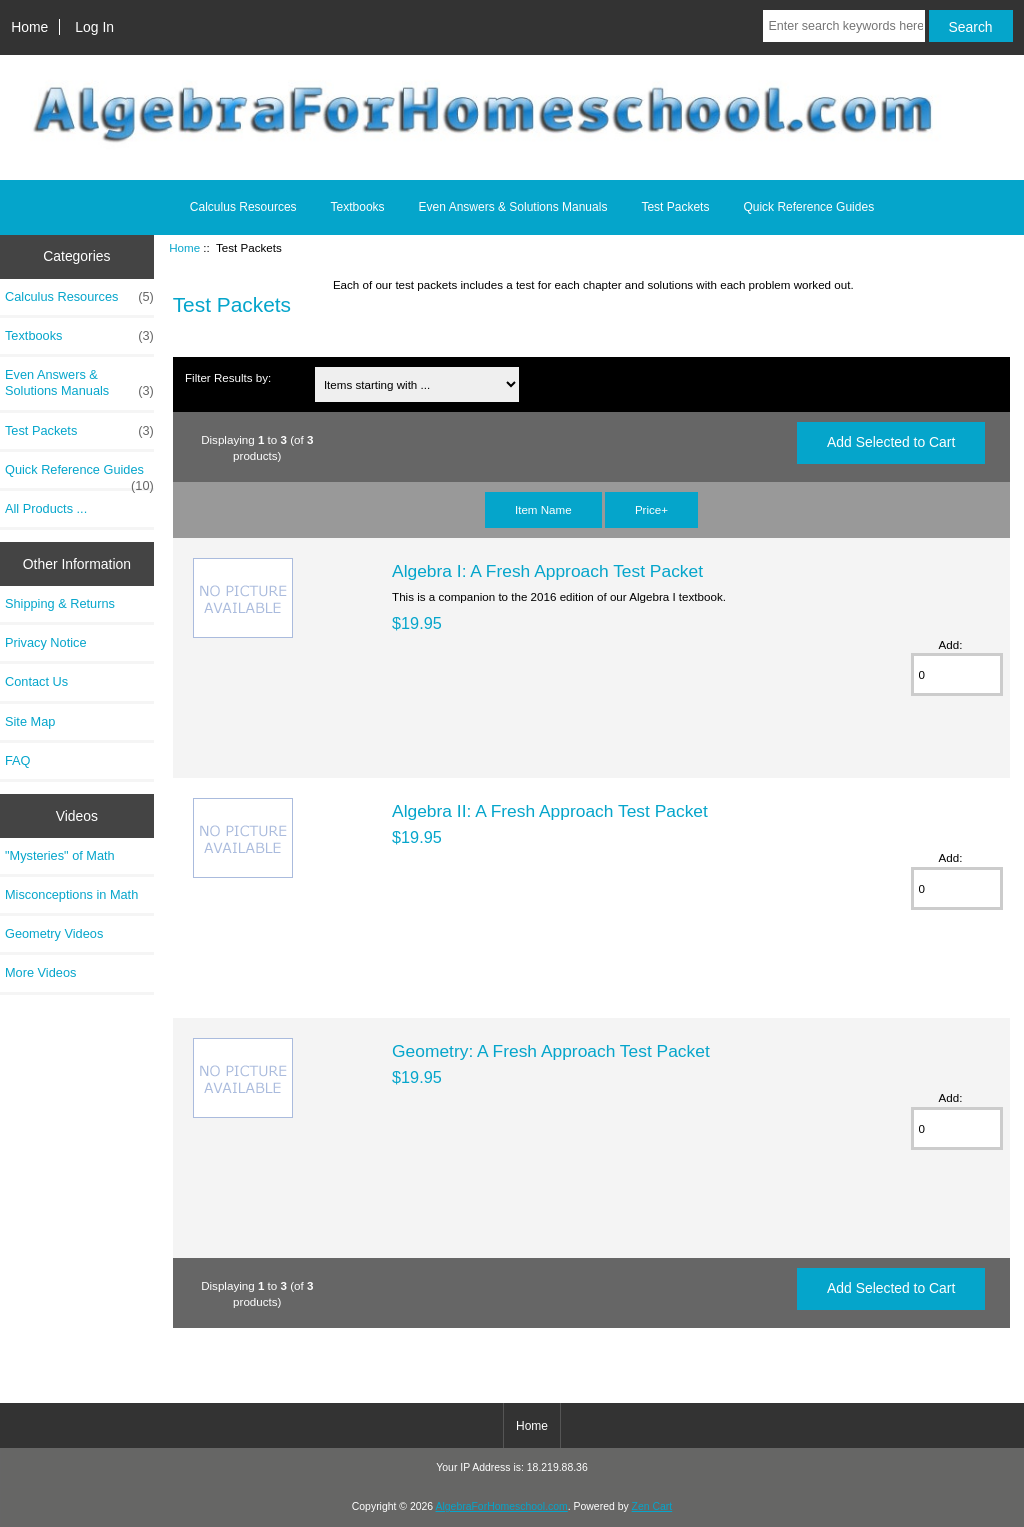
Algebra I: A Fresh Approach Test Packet (547, 571)
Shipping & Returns (60, 603)
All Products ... (46, 508)
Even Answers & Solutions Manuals (513, 207)
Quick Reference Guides (808, 207)
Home (29, 27)
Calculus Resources (243, 207)
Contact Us (36, 681)
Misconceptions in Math (71, 894)
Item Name (543, 509)
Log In (94, 27)
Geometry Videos (54, 933)
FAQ (18, 760)
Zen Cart (652, 1506)
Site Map (30, 721)
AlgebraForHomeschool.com (502, 1506)
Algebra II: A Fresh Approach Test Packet (550, 811)
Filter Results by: (228, 377)
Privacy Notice (45, 642)
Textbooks (358, 207)
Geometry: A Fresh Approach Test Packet (551, 1051)
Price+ (651, 509)
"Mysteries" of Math (60, 855)
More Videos (40, 972)
